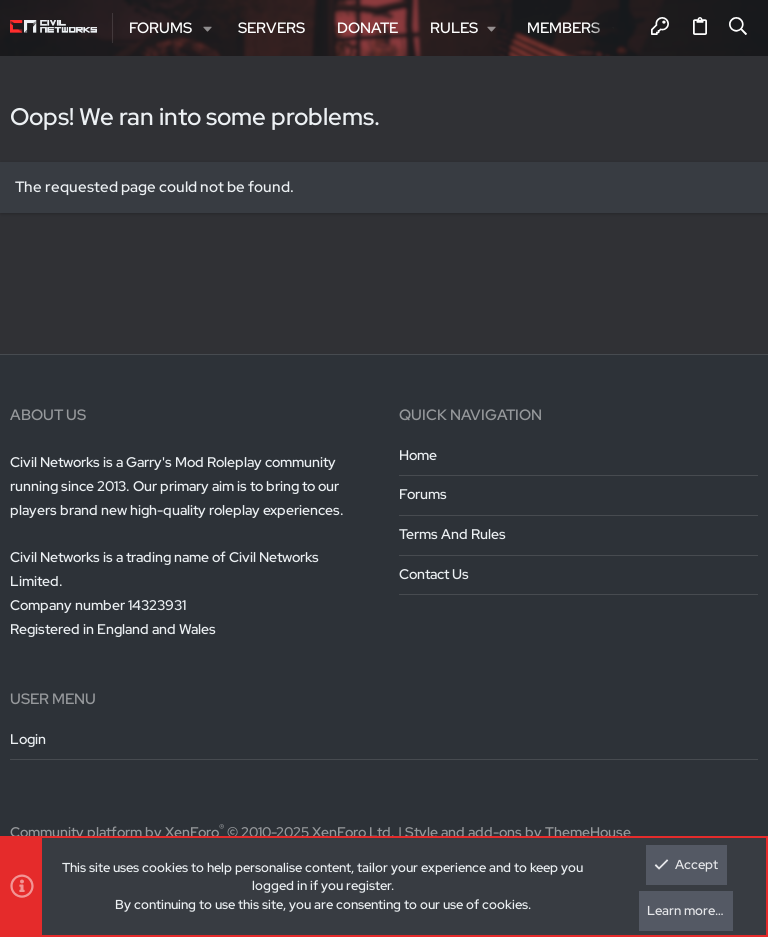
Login (28, 739)
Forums (423, 494)
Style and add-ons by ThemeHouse (518, 832)
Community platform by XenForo (202, 832)
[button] (208, 28)
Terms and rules (452, 534)
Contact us (434, 574)
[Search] (738, 28)
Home (418, 455)
